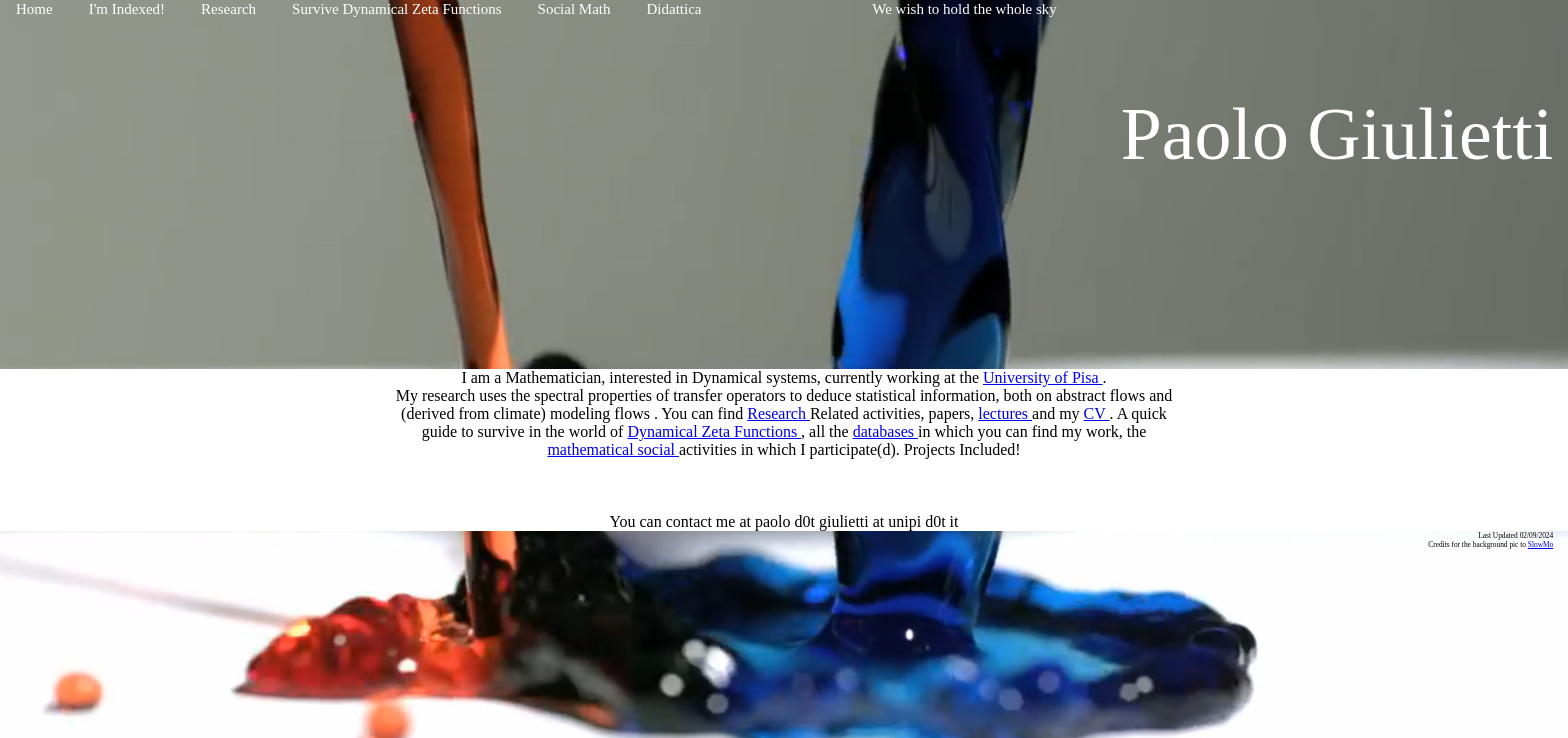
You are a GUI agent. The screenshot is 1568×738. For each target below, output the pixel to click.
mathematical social (613, 449)
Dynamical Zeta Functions (714, 431)
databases (885, 431)
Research (778, 413)
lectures (1005, 413)
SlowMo (1540, 544)
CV (1097, 413)
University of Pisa (1043, 377)
